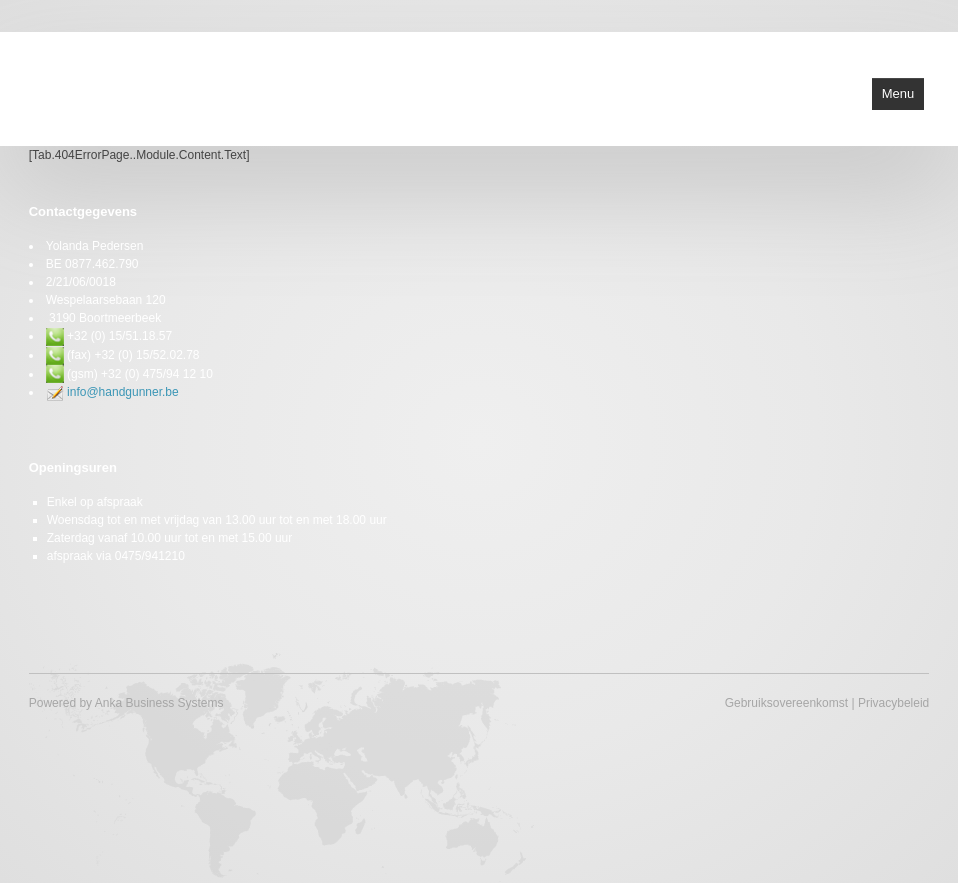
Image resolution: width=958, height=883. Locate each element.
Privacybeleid (893, 703)
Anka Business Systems (159, 703)
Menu (898, 93)
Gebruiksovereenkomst (786, 703)
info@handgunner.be (123, 392)
